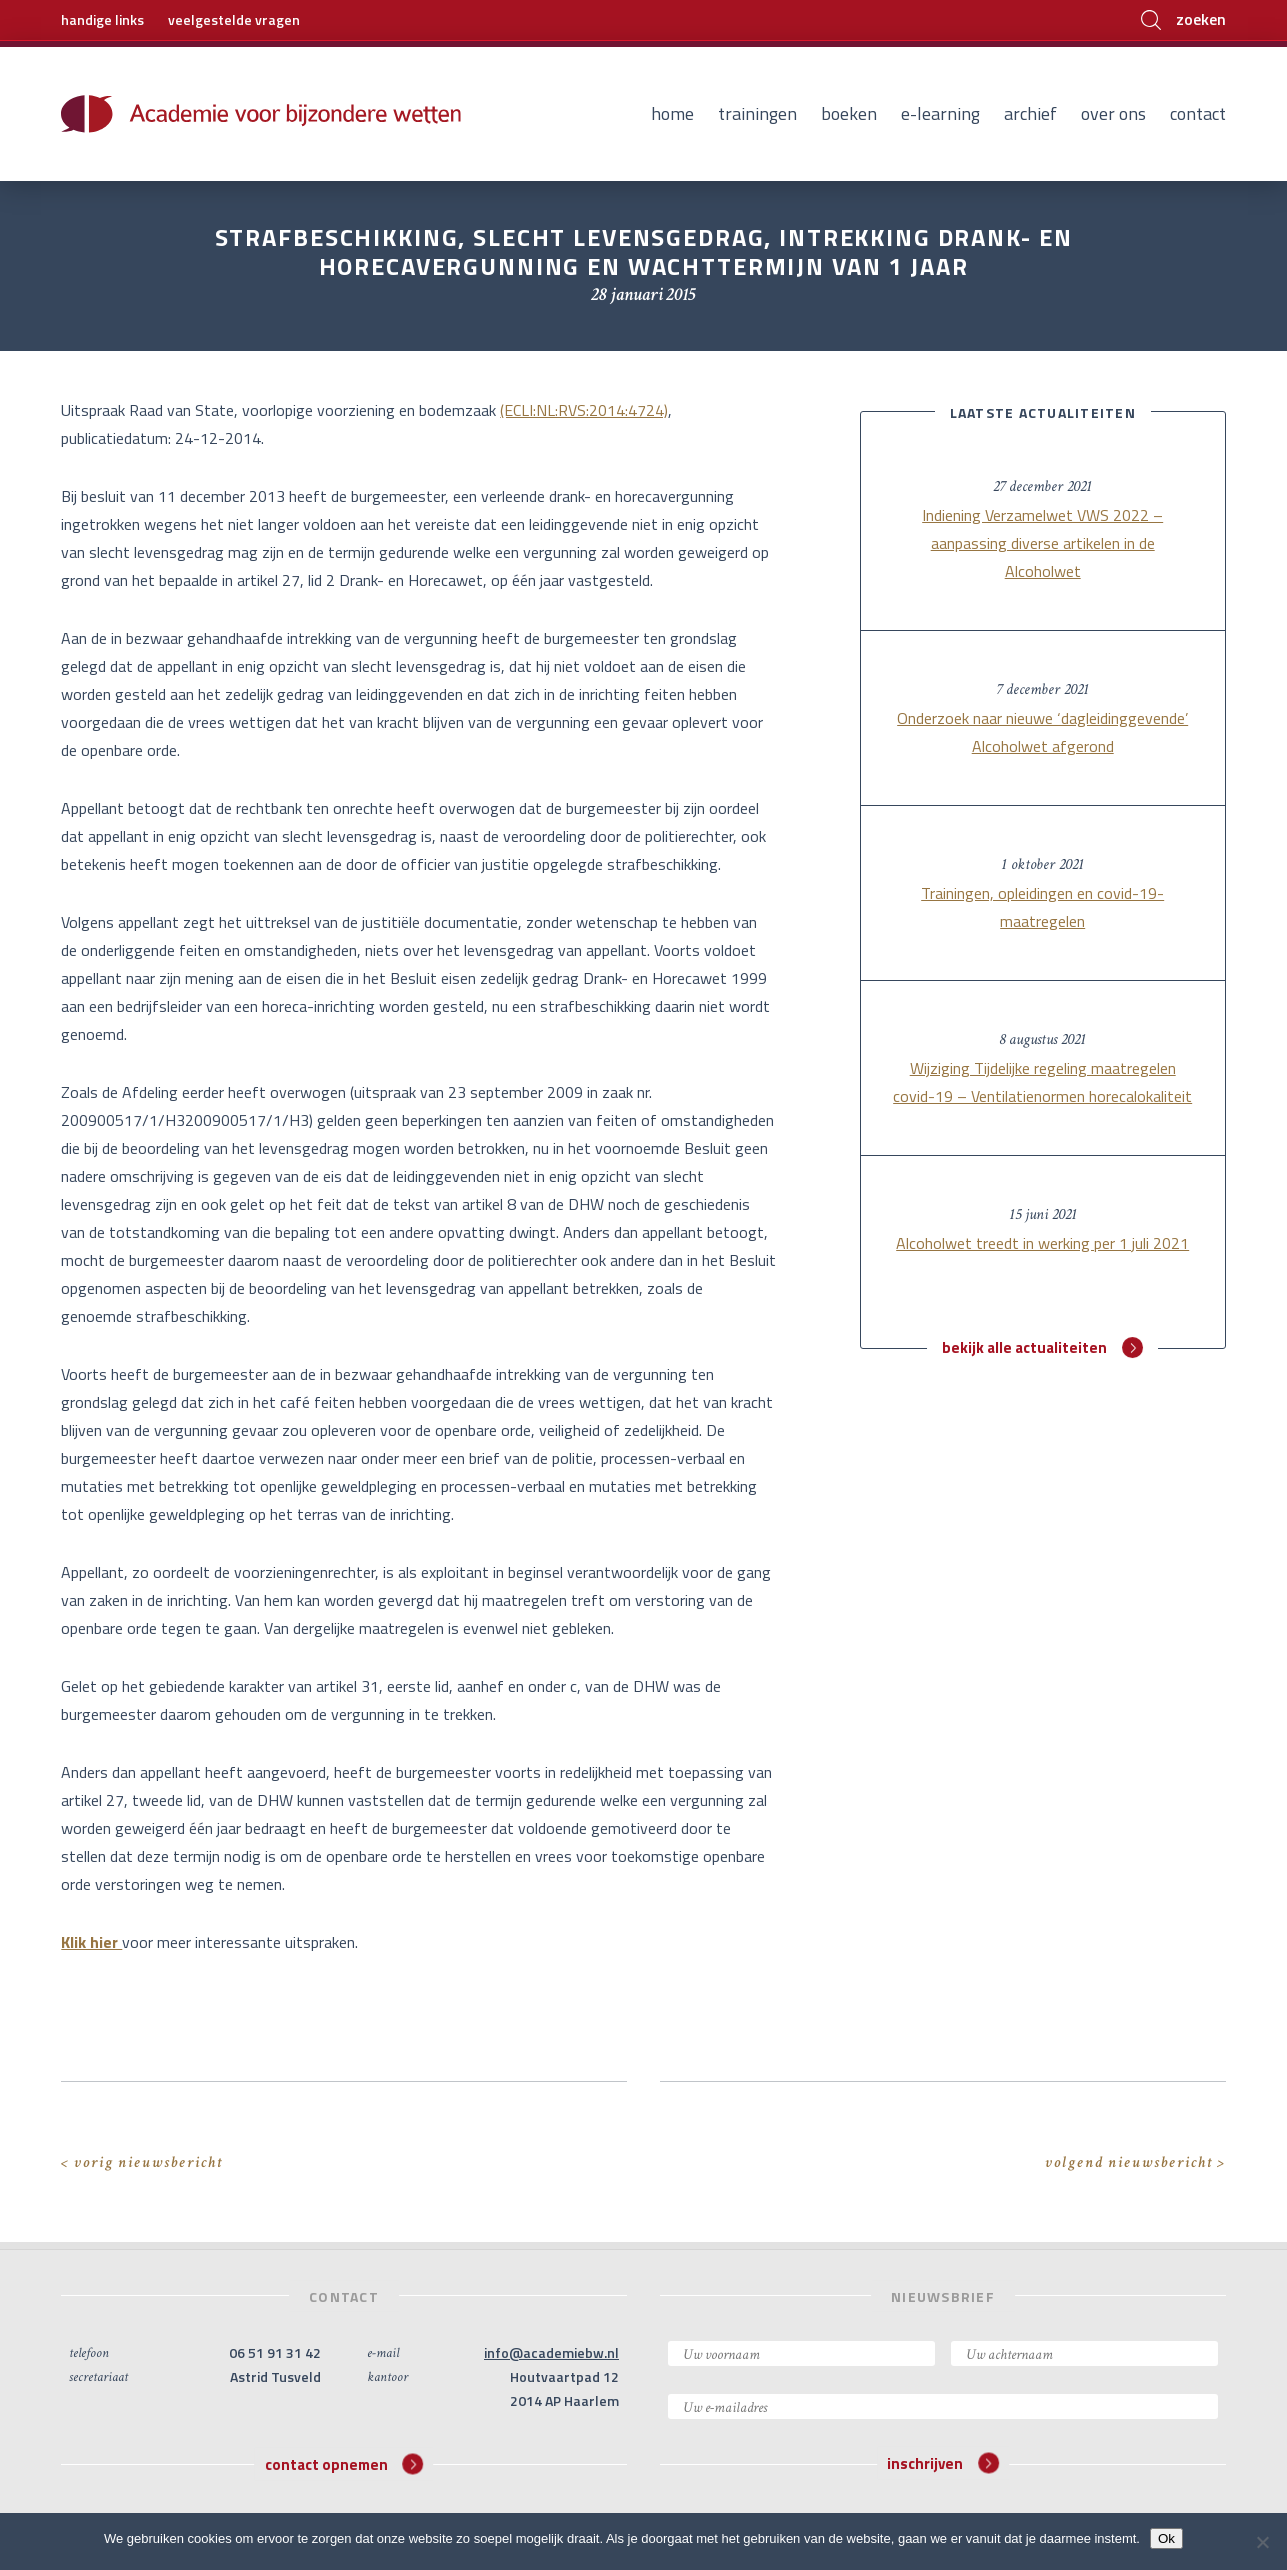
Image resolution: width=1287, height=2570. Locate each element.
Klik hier (91, 1942)
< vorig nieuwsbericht (142, 2162)
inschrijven (943, 2463)
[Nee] (1262, 2542)
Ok (1166, 2538)
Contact (1198, 113)
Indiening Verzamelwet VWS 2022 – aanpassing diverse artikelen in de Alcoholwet (1042, 543)
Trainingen (757, 113)
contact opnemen (344, 2463)
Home (672, 113)
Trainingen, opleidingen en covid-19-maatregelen (1042, 907)
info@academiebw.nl (551, 2352)
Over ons (1113, 113)
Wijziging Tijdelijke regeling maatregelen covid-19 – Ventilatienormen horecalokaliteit (1042, 1082)
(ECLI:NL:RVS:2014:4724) (584, 410)
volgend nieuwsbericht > (1135, 2162)
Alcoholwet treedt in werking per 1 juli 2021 (1042, 1243)
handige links (102, 19)
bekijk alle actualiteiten (1042, 1347)
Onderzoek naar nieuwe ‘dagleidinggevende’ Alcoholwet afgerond (1042, 732)
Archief (1030, 113)
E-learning (940, 113)
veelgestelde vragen (234, 19)
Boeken (849, 113)
